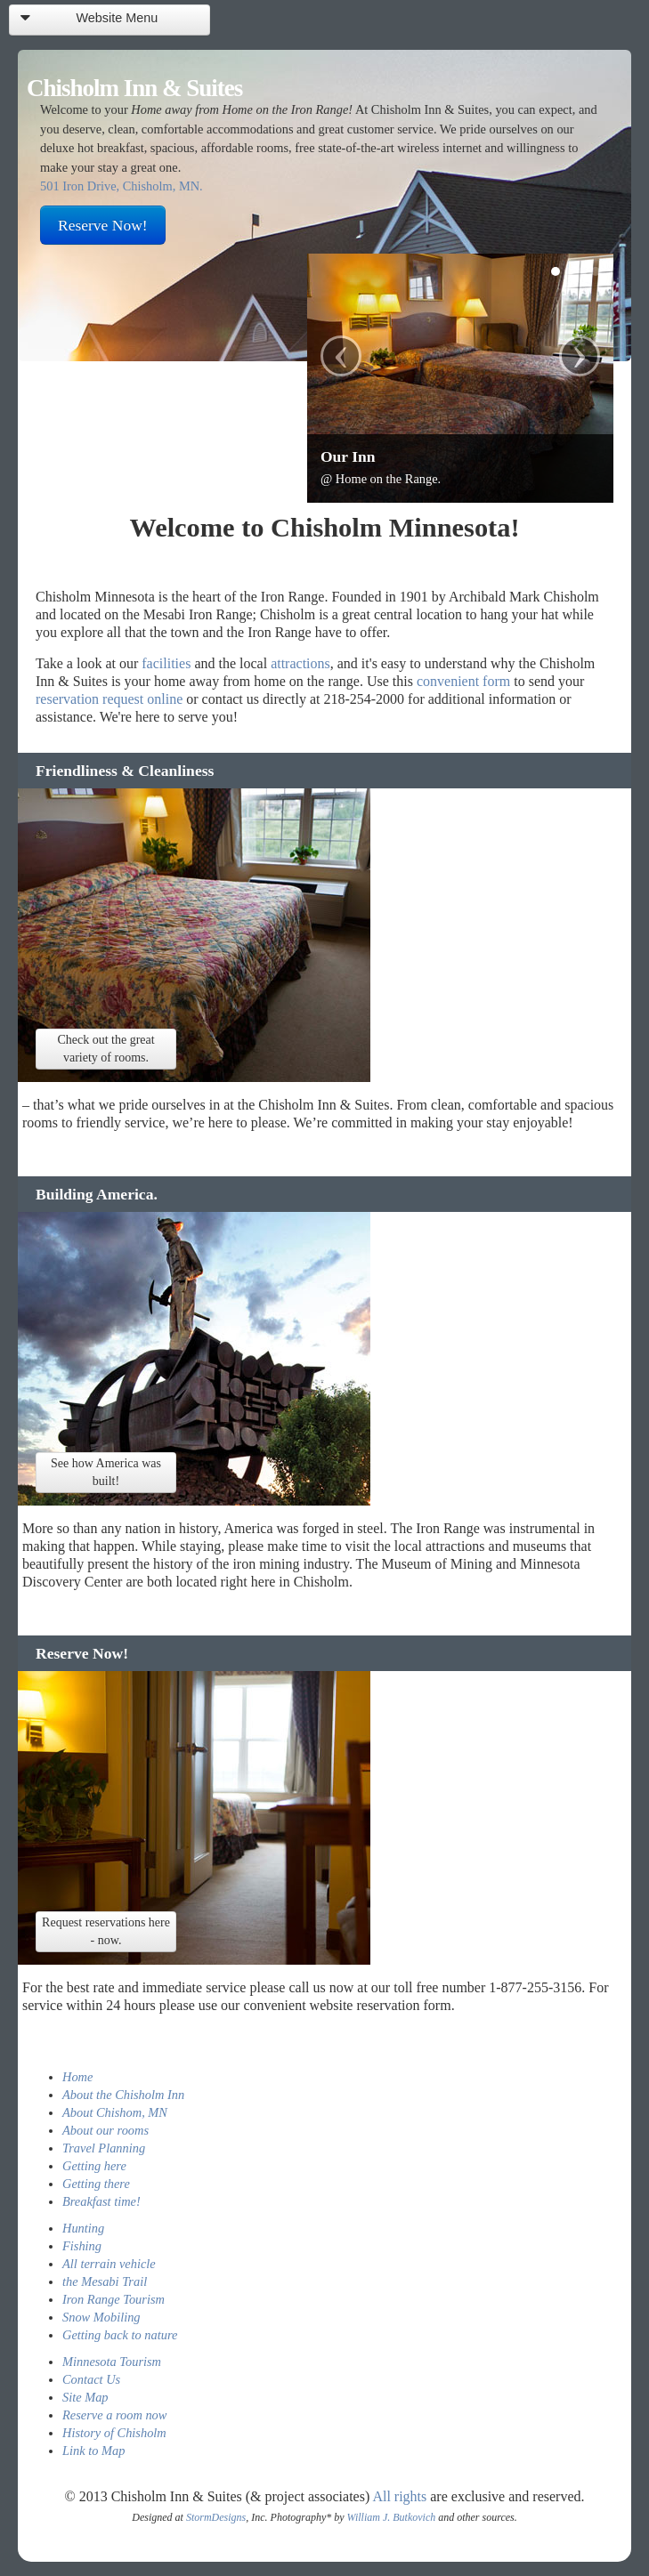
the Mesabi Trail (104, 2281)
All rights (399, 2496)
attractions (300, 663)
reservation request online (109, 699)
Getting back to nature (119, 2335)
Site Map (85, 2397)
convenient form (463, 681)
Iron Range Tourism (113, 2299)
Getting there (96, 2183)
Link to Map (93, 2450)
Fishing (81, 2246)
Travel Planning (103, 2148)
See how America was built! (106, 1472)
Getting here (94, 2166)
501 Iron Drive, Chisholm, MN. (121, 186)
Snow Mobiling (101, 2317)
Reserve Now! (103, 225)
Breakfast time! (101, 2201)
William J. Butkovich (391, 2517)
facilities (166, 663)
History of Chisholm (114, 2433)
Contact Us (91, 2379)
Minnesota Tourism (111, 2361)
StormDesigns (216, 2517)
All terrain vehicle (109, 2264)
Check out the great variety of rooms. (105, 1048)
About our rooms (105, 2130)
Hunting (83, 2228)
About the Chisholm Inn (123, 2094)
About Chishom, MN (114, 2112)
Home (77, 2077)
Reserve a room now (114, 2415)
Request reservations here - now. (106, 1931)
